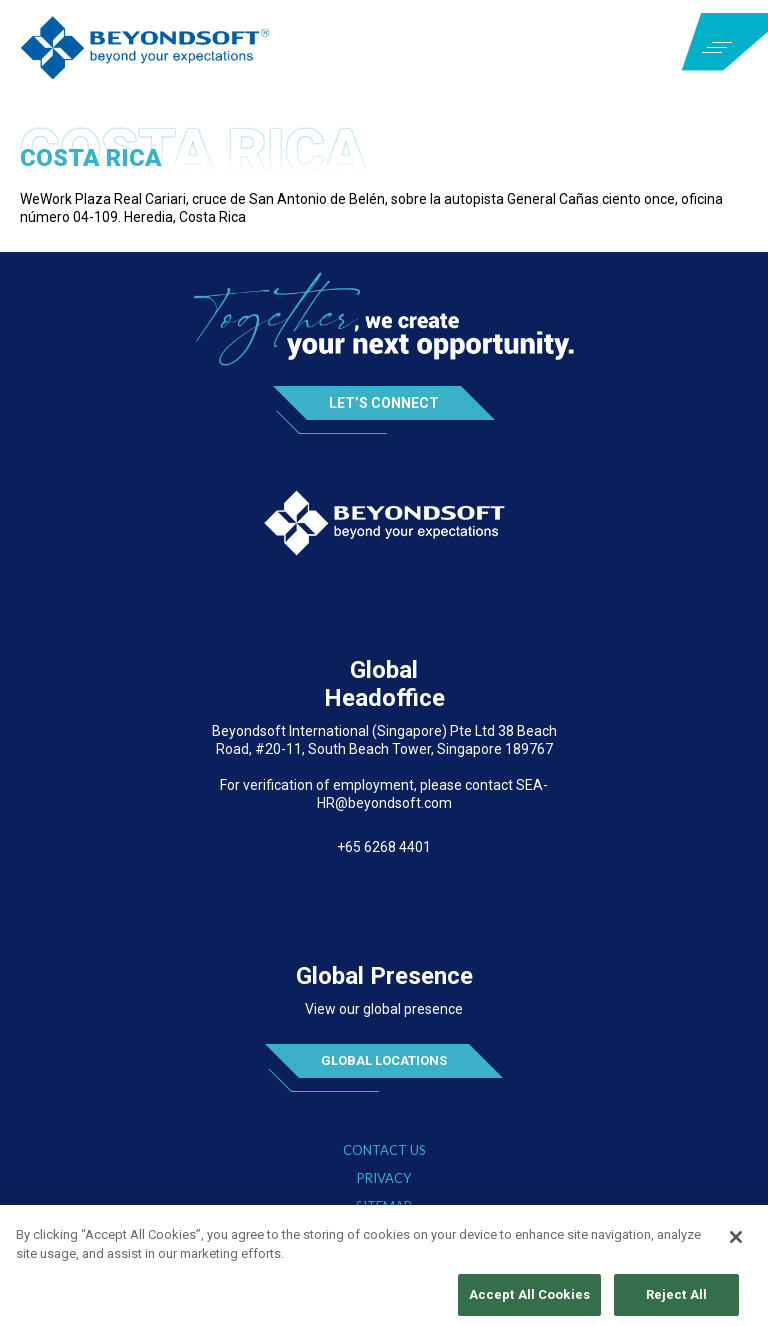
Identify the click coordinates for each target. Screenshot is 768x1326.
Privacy (384, 1178)
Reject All (676, 1300)
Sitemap (384, 1206)
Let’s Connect (384, 403)
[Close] (736, 1243)
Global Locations (384, 1060)
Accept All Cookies (529, 1300)
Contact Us (384, 1150)
